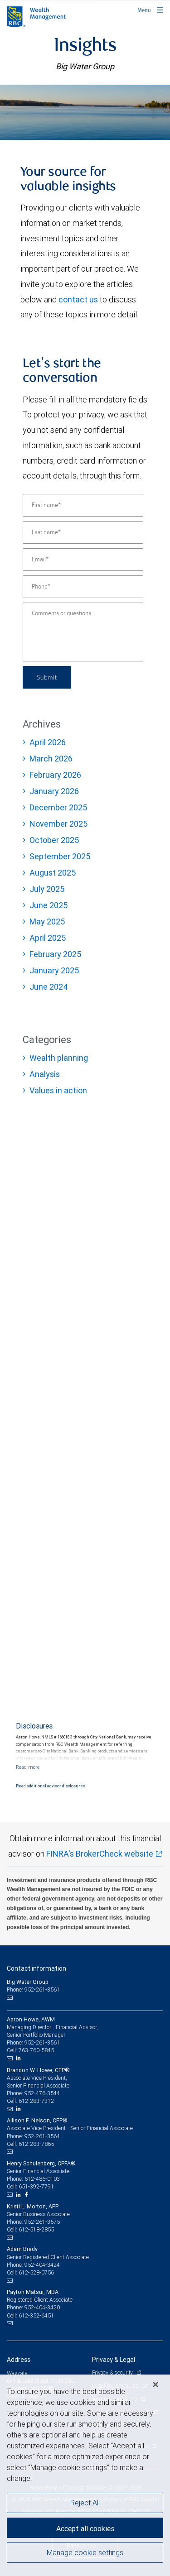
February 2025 (55, 954)
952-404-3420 (42, 2307)
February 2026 (55, 775)
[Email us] (11, 1998)
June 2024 (48, 987)
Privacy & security (113, 2372)
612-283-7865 (36, 2144)
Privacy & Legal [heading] (113, 2360)
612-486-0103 (42, 2179)
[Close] (155, 2384)
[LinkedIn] (19, 2058)
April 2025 (47, 938)
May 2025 (47, 921)
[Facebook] (27, 2195)
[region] (85, 2475)
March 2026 (51, 758)
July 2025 (46, 889)
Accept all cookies (85, 2528)
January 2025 (54, 970)
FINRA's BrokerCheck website (99, 1853)
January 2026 (54, 791)
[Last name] (83, 532)
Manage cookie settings (85, 2552)
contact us (78, 299)
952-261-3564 (42, 2136)
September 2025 (59, 856)
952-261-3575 (42, 2222)
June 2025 (48, 905)
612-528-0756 (36, 2272)
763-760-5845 (36, 2050)
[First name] (83, 505)
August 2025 (52, 872)
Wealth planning (58, 1058)
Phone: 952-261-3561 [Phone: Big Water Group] (33, 1989)
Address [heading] (18, 2360)
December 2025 (58, 807)
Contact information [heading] (36, 1968)
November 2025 (58, 824)
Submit (47, 677)
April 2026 (47, 742)
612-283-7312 (36, 2101)
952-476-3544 (42, 2093)
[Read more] (27, 1767)
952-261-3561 (42, 2042)
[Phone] (83, 586)
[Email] (83, 559)
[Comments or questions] (83, 632)
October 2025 (54, 840)
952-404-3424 (42, 2265)
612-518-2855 (36, 2229)
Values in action (58, 1090)
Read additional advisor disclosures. (51, 1786)
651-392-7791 (36, 2186)
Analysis (44, 1074)
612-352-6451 (36, 2315)
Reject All (85, 2502)
